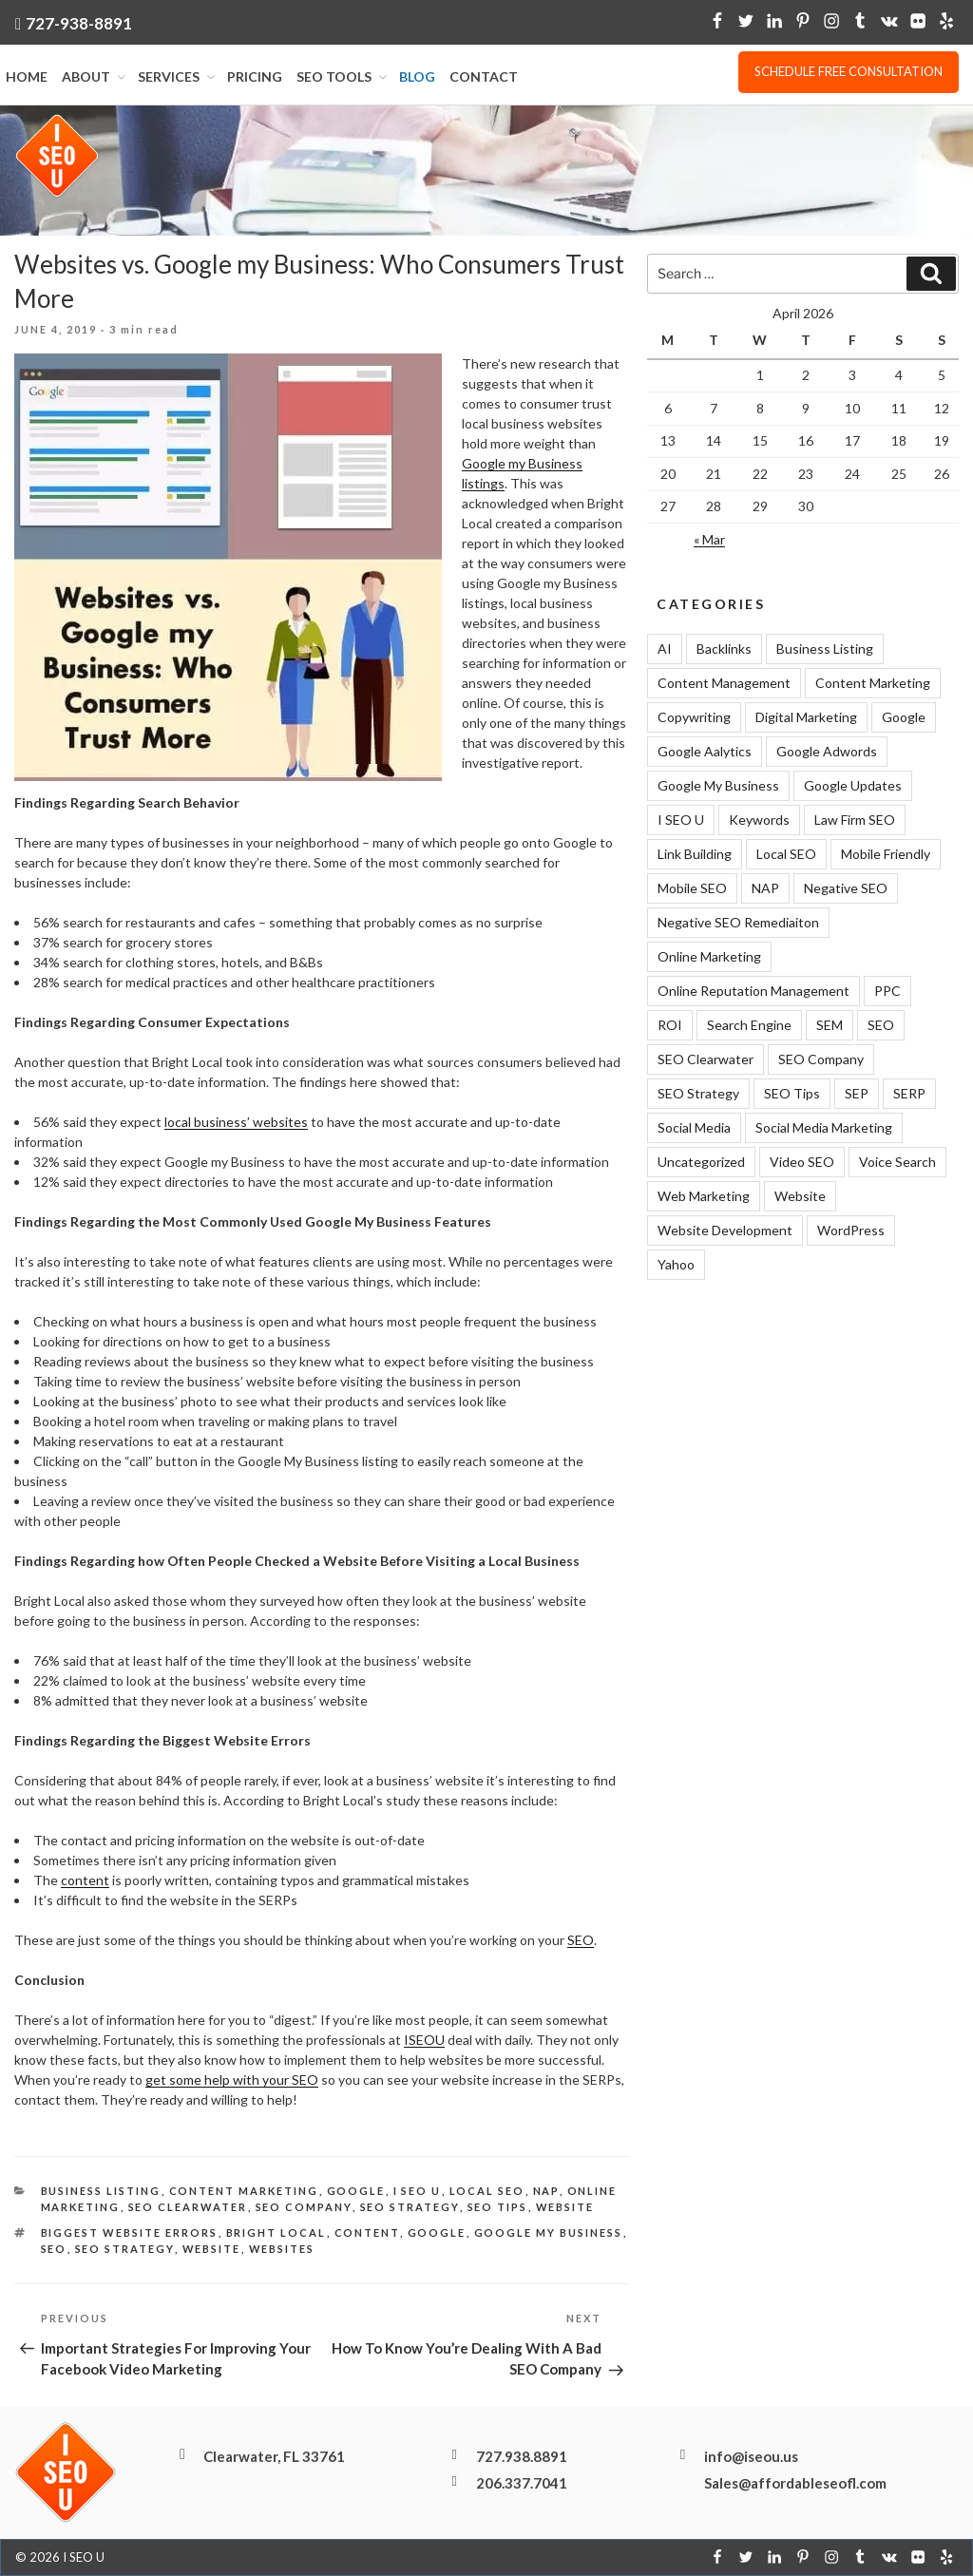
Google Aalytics (705, 751)
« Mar (709, 539)
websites (282, 2248)
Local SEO (487, 2191)
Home (27, 76)
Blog (417, 76)
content (85, 1881)
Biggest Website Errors (130, 2233)
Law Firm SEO (854, 819)
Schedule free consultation (848, 71)
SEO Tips (497, 2207)
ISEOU (424, 2040)
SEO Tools (343, 76)
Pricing (254, 76)
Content (367, 2233)
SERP (909, 1093)
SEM (829, 1025)
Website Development (725, 1230)
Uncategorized (701, 1162)
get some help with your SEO (231, 2080)
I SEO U (417, 2191)
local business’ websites (236, 1123)
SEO (580, 1941)
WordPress (851, 1230)
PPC (887, 991)
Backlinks (724, 648)
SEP (856, 1093)
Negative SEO (845, 888)
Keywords (759, 819)
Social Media (694, 1127)
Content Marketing (244, 2191)
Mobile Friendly (885, 854)
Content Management (724, 683)
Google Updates (853, 785)
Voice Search (897, 1162)
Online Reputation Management (753, 991)
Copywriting (694, 717)
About (95, 76)
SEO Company (304, 2207)
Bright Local (276, 2233)
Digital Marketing (806, 717)
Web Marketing (704, 1196)
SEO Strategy (410, 2207)
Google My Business (548, 2233)
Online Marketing (709, 956)
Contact (483, 76)
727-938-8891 (79, 23)
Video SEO (802, 1162)
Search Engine (749, 1025)
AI (665, 648)
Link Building (695, 854)
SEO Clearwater (188, 2207)
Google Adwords (826, 751)
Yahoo (676, 1264)
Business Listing (101, 2191)
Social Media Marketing (823, 1127)
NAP (546, 2191)
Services (178, 76)
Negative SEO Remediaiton (738, 922)
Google (356, 2191)
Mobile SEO (692, 888)
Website (565, 2207)
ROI (670, 1025)
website (211, 2248)
